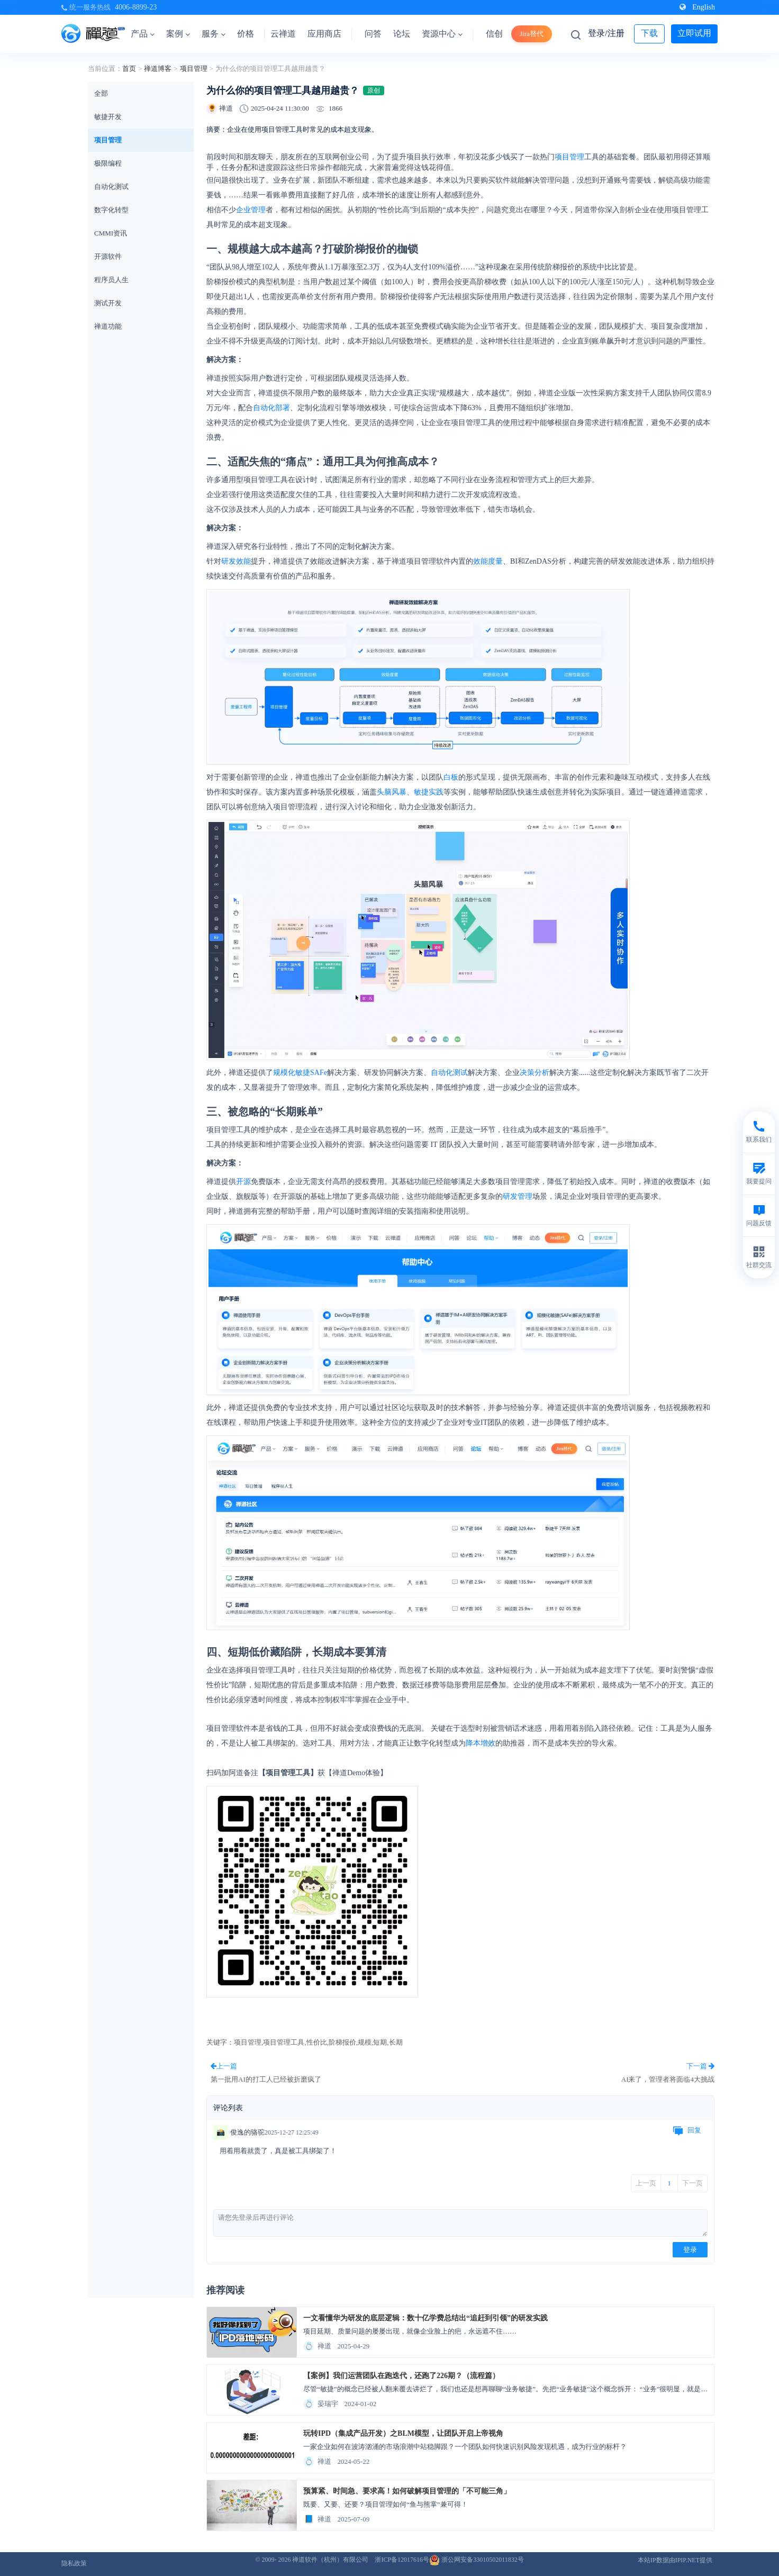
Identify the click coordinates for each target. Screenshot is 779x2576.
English (697, 7)
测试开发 (108, 303)
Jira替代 (532, 34)
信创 (494, 33)
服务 (213, 33)
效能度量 (488, 561)
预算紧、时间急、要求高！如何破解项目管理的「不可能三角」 (407, 2491)
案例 (178, 33)
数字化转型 (111, 210)
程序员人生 (111, 280)
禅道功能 (108, 326)
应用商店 (324, 33)
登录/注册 (606, 33)
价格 (245, 33)
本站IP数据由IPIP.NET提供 (675, 2560)
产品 (143, 33)
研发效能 (236, 561)
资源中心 (442, 33)
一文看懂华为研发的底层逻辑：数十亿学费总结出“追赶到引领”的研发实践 (425, 2318)
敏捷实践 (428, 792)
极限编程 (108, 163)
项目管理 (193, 69)
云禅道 (283, 33)
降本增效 (480, 1743)
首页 (129, 69)
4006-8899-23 (136, 7)
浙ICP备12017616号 (402, 2559)
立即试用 (694, 33)
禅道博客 (157, 69)
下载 (649, 33)
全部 (101, 93)
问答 (373, 33)
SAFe (318, 1073)
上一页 (646, 2183)
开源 (243, 1182)
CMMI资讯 (110, 233)
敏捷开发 (108, 117)
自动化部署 (271, 408)
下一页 (692, 2183)
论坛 (401, 33)
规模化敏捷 (291, 1073)
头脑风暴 (391, 792)
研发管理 (517, 1196)
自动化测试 (111, 187)
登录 (690, 2250)
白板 (450, 777)
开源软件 (108, 256)
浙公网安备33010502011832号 (476, 2559)
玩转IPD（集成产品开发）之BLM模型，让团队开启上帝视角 (403, 2433)
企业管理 (251, 210)
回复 (687, 2131)
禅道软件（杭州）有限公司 (330, 2559)
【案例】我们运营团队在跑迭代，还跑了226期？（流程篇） (401, 2376)
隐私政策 (74, 2563)
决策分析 (534, 1073)
